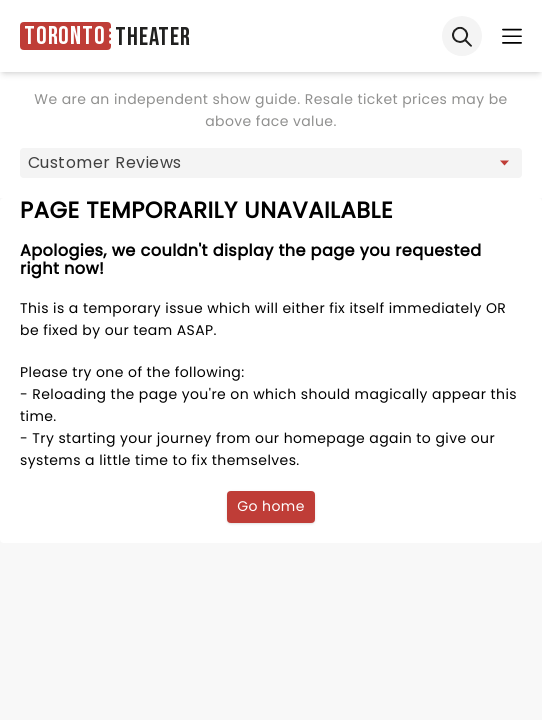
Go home (271, 506)
